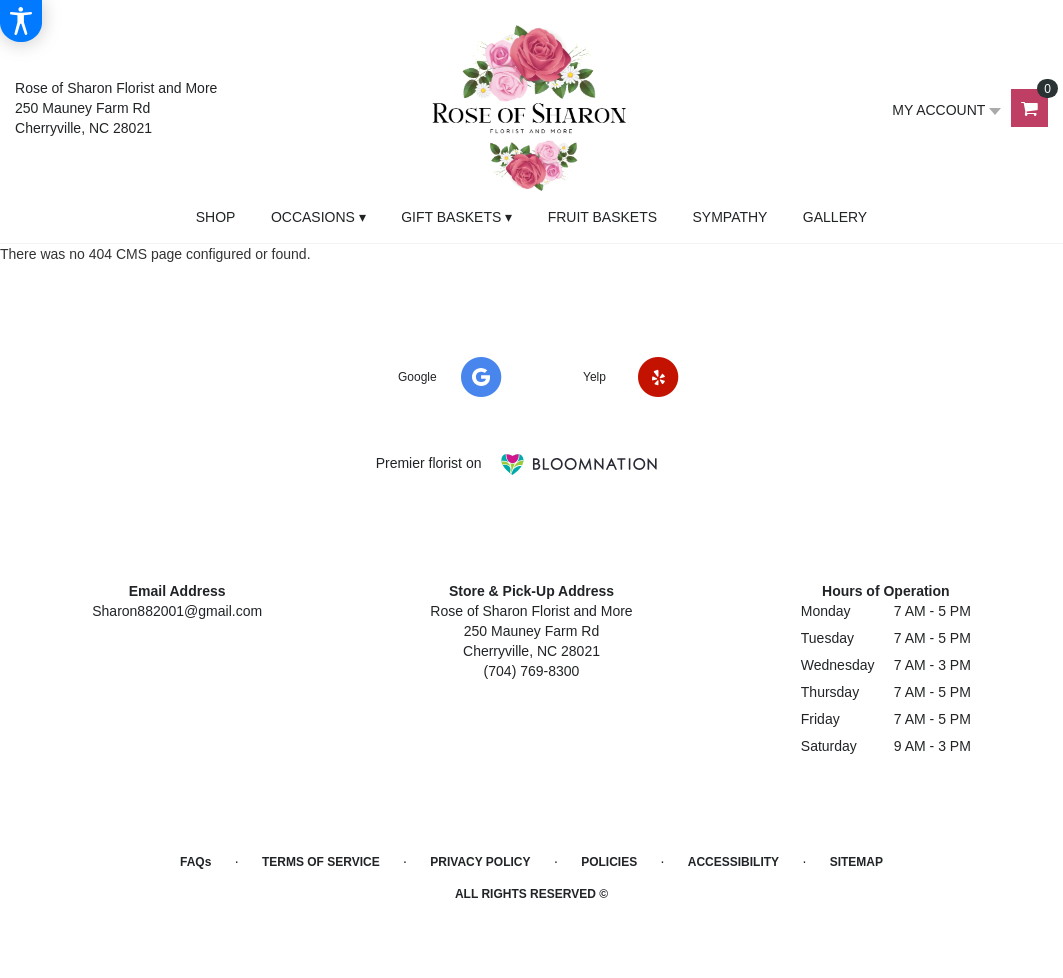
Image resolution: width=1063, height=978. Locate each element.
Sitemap (856, 862)
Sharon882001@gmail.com (177, 611)
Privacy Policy (480, 862)
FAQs (195, 862)
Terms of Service (321, 862)
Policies (609, 862)
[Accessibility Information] (21, 21)
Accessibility (733, 862)
